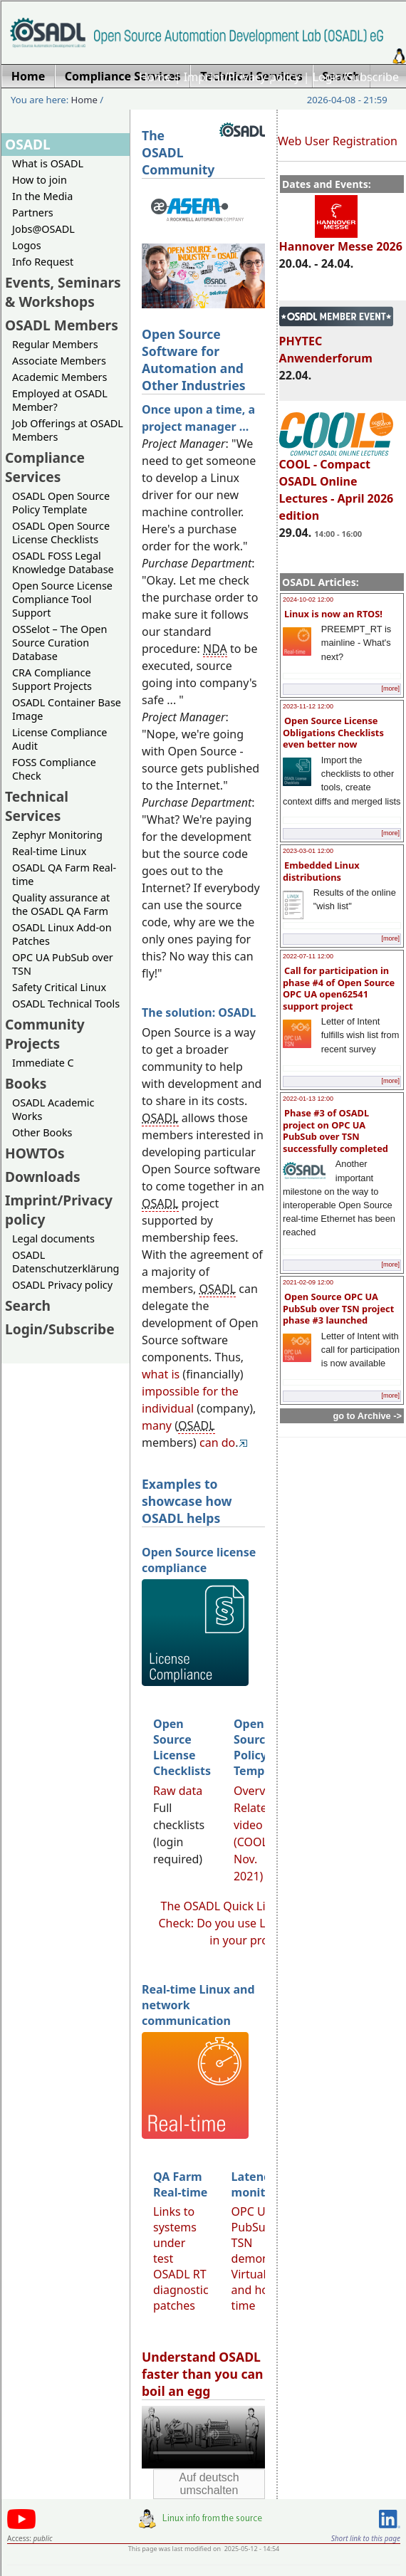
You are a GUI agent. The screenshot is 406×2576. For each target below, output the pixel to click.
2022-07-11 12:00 (308, 956)
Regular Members (55, 344)
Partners (32, 212)
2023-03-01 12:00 (308, 850)
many (157, 1425)
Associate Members (59, 360)
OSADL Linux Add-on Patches (62, 934)
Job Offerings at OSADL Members (67, 430)
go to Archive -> (367, 1415)
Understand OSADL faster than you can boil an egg (203, 2373)
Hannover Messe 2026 (340, 240)
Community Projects (45, 1034)
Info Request (42, 261)
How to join (39, 180)
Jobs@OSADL (43, 229)
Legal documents (53, 1238)
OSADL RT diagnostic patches (181, 2289)
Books (25, 1083)
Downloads (42, 1176)
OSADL (28, 144)
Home (155, 77)
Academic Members (59, 377)
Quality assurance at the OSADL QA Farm (61, 904)
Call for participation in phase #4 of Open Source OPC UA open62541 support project (339, 988)
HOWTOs (35, 1153)
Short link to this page (365, 2538)
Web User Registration (337, 141)
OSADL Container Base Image (66, 709)
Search (28, 1305)
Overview (258, 1791)
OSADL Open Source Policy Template (61, 502)
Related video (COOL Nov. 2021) (254, 1842)
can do (217, 1442)
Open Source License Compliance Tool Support (62, 599)
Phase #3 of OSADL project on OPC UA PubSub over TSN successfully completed (335, 1130)
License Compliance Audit (59, 739)
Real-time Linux (49, 851)
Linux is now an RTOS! (333, 613)
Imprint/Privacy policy (242, 77)
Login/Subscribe (356, 77)
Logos (26, 245)
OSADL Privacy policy (62, 1285)
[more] (390, 688)
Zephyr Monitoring (57, 835)
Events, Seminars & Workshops (63, 292)
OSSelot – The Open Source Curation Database (59, 642)
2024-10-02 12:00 (308, 599)
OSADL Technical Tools (66, 1003)
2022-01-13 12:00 (308, 1098)
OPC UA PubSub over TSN (62, 964)
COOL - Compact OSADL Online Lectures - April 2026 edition (336, 483)
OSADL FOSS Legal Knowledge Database (63, 562)
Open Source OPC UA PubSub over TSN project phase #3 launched (338, 1308)
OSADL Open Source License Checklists (61, 532)
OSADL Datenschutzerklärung (65, 1261)
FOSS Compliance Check (54, 768)
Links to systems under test (175, 2235)
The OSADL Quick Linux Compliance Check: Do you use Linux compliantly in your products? (255, 1923)
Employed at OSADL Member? (60, 400)
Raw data (177, 1791)
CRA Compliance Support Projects (52, 679)
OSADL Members (61, 325)
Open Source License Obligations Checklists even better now (333, 732)
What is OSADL (47, 163)
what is (160, 1374)
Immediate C (43, 1062)
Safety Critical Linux (59, 987)
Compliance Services (45, 467)
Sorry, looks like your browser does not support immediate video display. (203, 2437)
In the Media (42, 196)
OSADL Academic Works (53, 1109)
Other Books (42, 1132)
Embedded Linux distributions (321, 871)
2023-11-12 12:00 (308, 706)
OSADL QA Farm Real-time (64, 874)
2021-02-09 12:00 (308, 1282)
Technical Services (36, 806)
